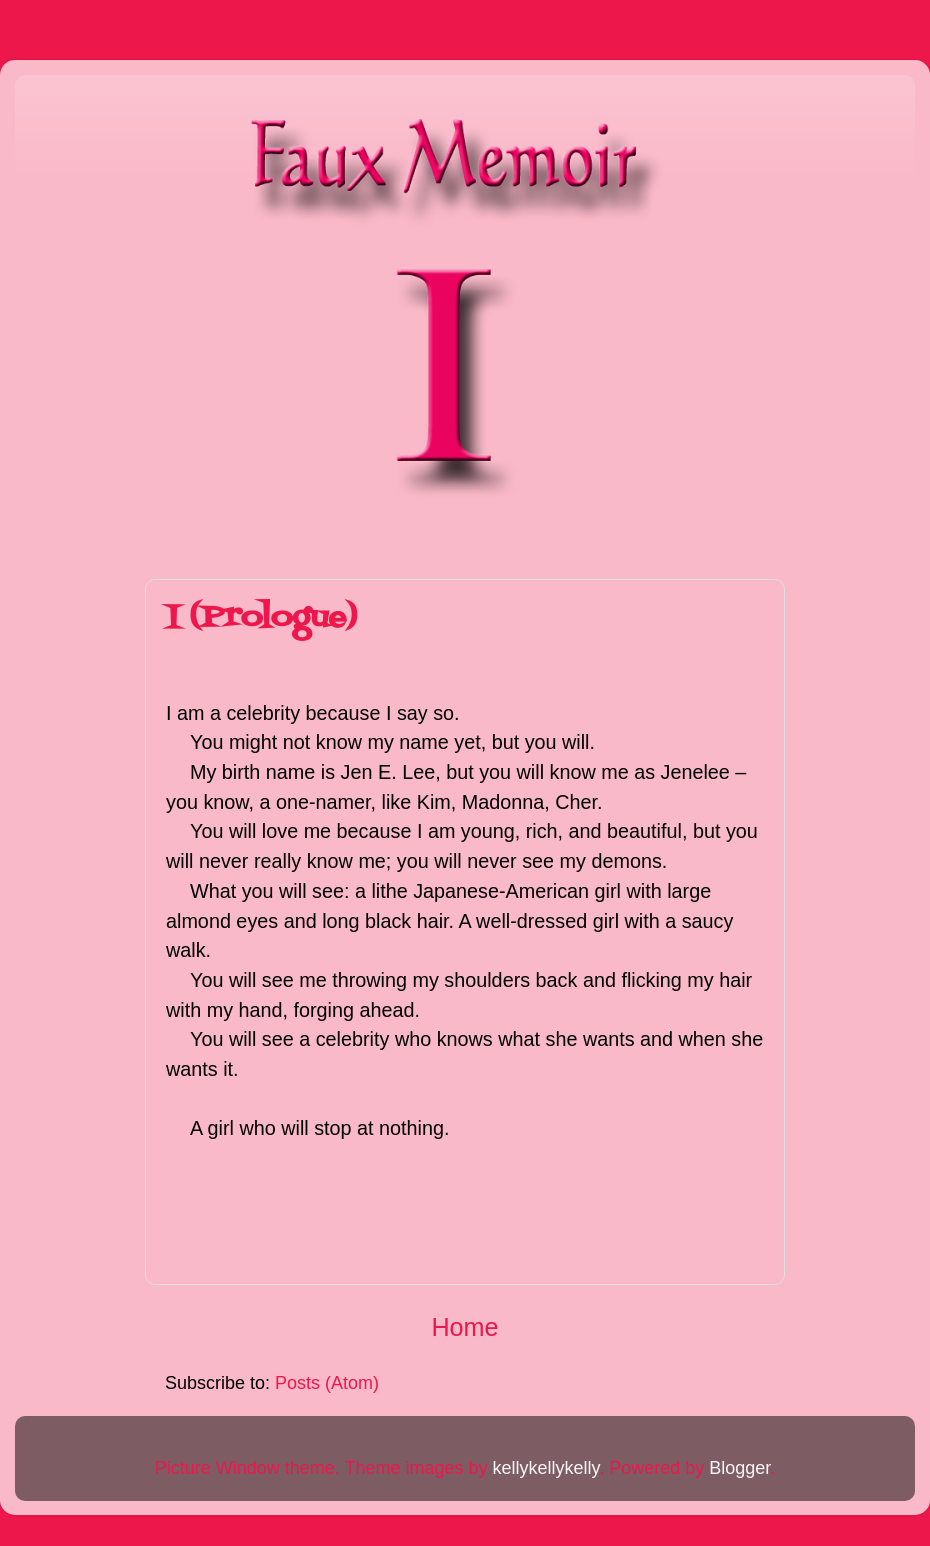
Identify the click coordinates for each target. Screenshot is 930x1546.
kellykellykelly (545, 1468)
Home (464, 1327)
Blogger (739, 1468)
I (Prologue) (261, 618)
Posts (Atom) (327, 1383)
